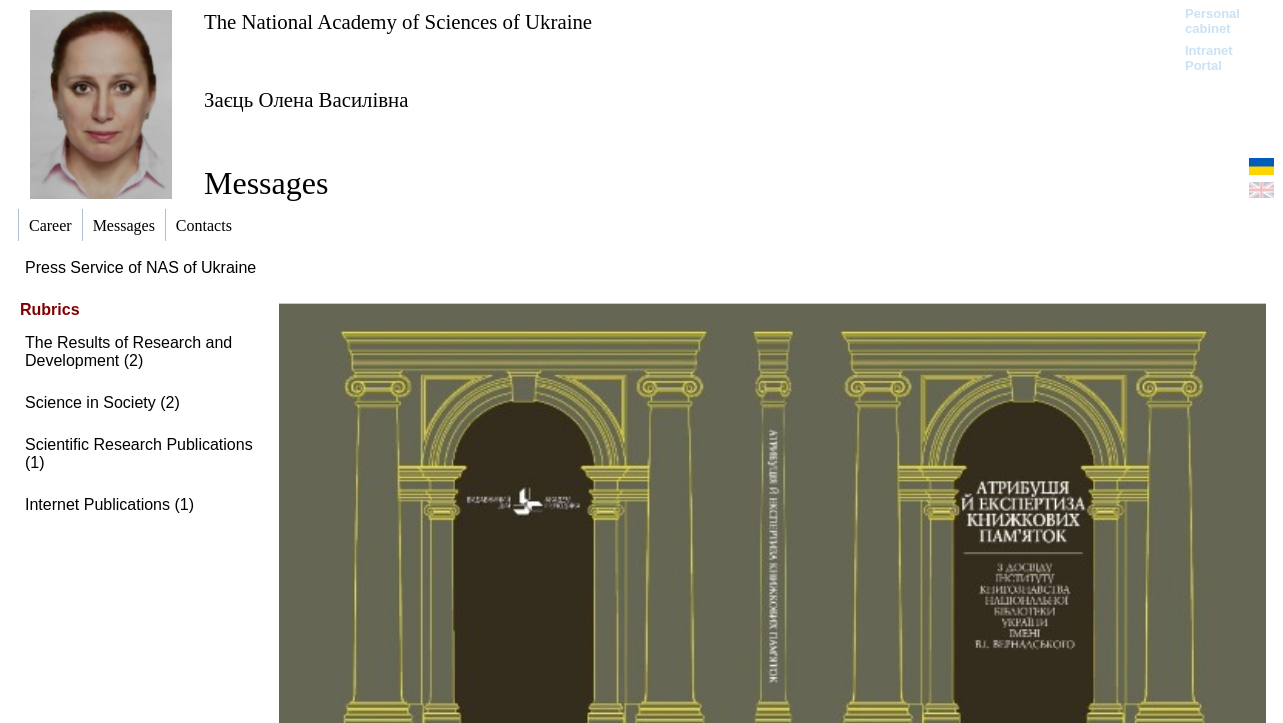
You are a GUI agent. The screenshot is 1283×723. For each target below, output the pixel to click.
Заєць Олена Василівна (306, 99)
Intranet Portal (1209, 58)
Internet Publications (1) (109, 504)
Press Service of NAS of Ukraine (140, 267)
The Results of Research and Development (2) (128, 351)
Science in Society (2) (102, 402)
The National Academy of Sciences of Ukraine (398, 21)
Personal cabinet (1212, 21)
